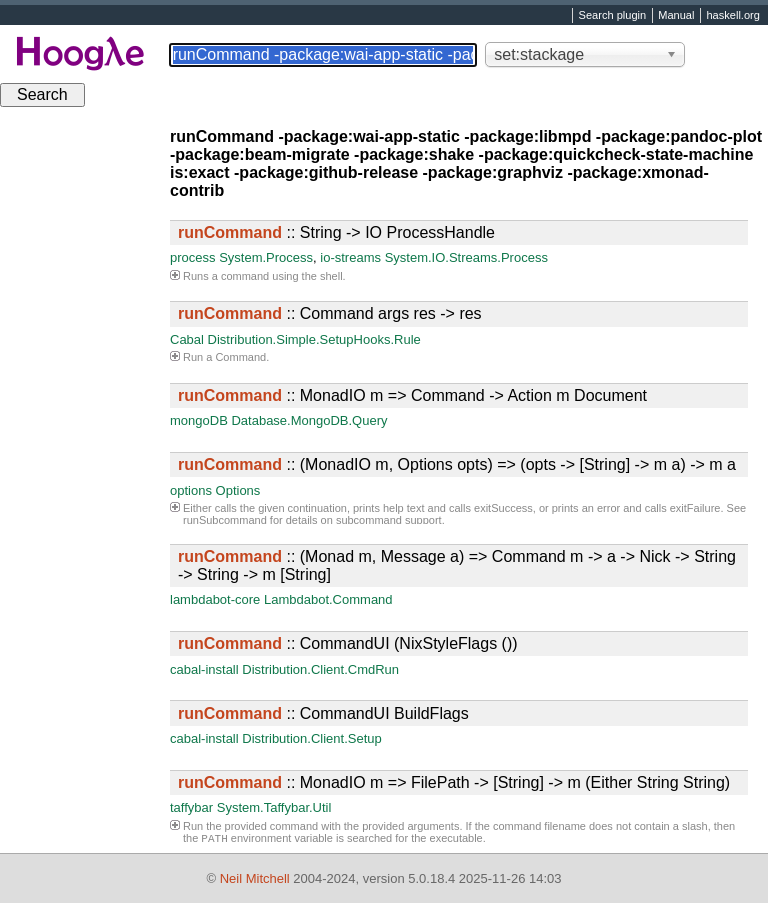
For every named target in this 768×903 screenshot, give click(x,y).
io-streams (350, 257)
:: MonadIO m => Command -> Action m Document (412, 395)
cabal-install (204, 669)
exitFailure (695, 508)
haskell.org (732, 16)
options (191, 490)
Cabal (187, 339)
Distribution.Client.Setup (311, 738)
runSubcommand (225, 520)
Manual (676, 16)
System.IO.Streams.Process (466, 257)
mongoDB (199, 420)
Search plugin (613, 16)
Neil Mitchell (255, 878)
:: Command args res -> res (330, 313)
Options (238, 490)
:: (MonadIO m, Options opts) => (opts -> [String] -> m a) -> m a (457, 464)
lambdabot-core (215, 599)
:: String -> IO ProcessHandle (336, 232)
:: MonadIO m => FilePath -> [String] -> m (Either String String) (454, 782)
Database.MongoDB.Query (309, 420)
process (193, 257)
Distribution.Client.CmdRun (320, 669)
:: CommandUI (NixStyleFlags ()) (348, 643)
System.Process (266, 257)
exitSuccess (503, 508)
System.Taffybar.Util (274, 807)
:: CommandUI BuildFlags (323, 713)
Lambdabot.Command (328, 599)
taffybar (191, 807)
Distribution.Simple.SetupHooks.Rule (314, 339)
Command (240, 357)
